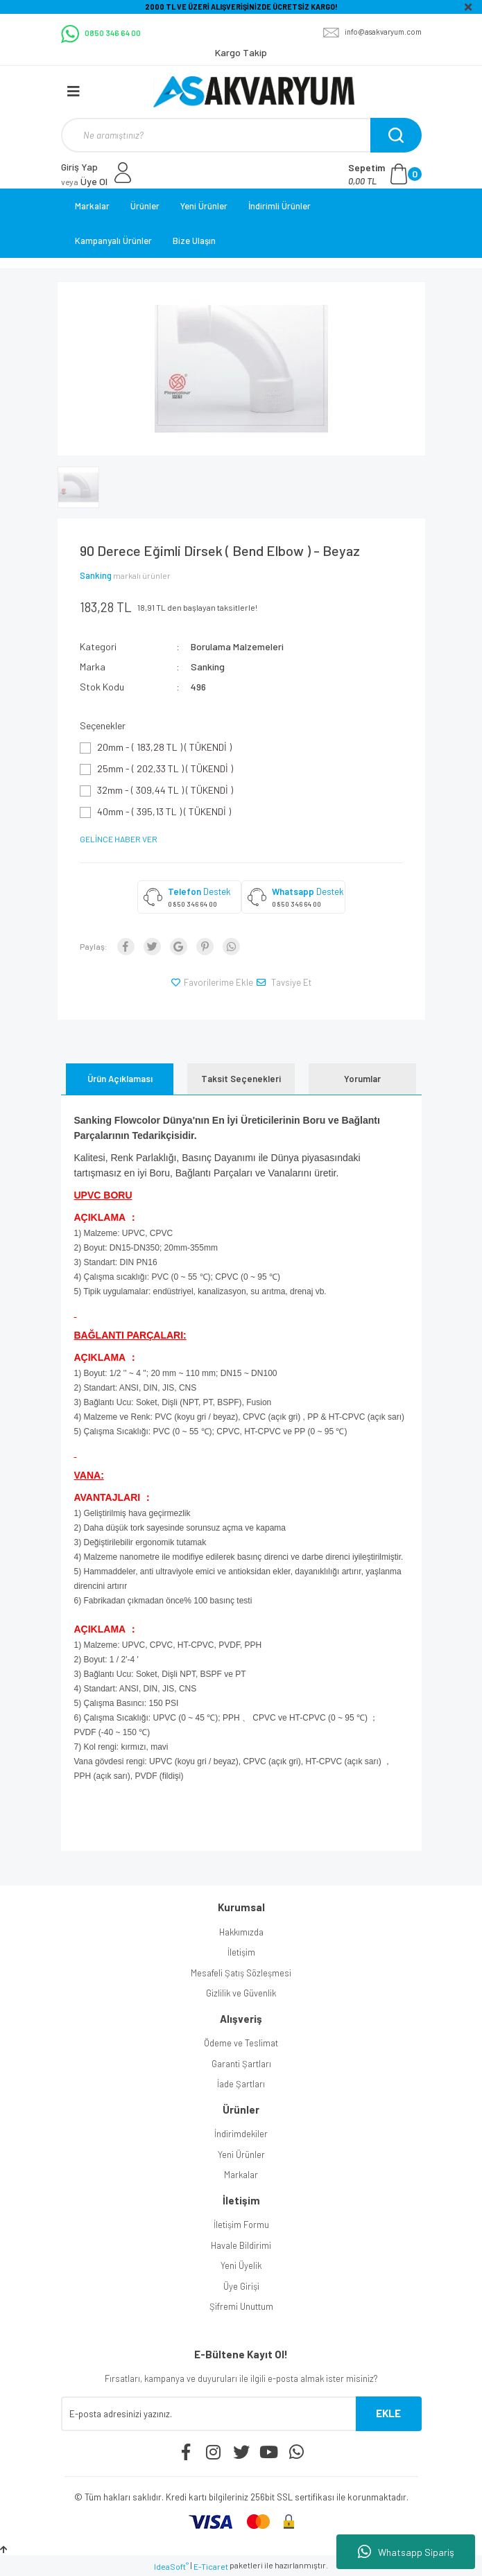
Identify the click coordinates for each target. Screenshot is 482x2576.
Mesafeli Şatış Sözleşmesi (241, 1972)
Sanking (96, 575)
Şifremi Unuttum (241, 2306)
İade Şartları (241, 2083)
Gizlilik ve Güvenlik (241, 1993)
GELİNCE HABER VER (118, 839)
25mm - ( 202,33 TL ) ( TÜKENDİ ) (165, 768)
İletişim (241, 1952)
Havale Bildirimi (241, 2245)
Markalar (92, 205)
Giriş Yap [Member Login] (79, 167)
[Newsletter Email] (208, 2413)
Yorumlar (362, 1078)
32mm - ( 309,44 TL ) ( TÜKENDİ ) (165, 790)
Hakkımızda (241, 1932)
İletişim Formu (241, 2224)
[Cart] (385, 174)
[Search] (239, 135)
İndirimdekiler (241, 2133)
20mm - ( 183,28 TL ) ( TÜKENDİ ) (164, 747)
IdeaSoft (171, 2566)
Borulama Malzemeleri (237, 646)
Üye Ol (84, 181)
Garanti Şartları (241, 2063)
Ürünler (145, 205)
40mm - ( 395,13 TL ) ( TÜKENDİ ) (164, 811)
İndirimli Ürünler (279, 205)
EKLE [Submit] (388, 2413)
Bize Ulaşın (194, 240)
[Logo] (253, 91)
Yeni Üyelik (241, 2265)
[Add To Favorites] (212, 983)
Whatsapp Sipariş (406, 2551)
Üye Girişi (241, 2286)
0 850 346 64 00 (192, 904)
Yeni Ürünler (203, 205)
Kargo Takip (241, 52)
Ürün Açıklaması (120, 1078)
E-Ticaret (210, 2566)
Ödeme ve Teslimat (241, 2042)
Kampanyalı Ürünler (113, 240)
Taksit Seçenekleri (241, 1078)
